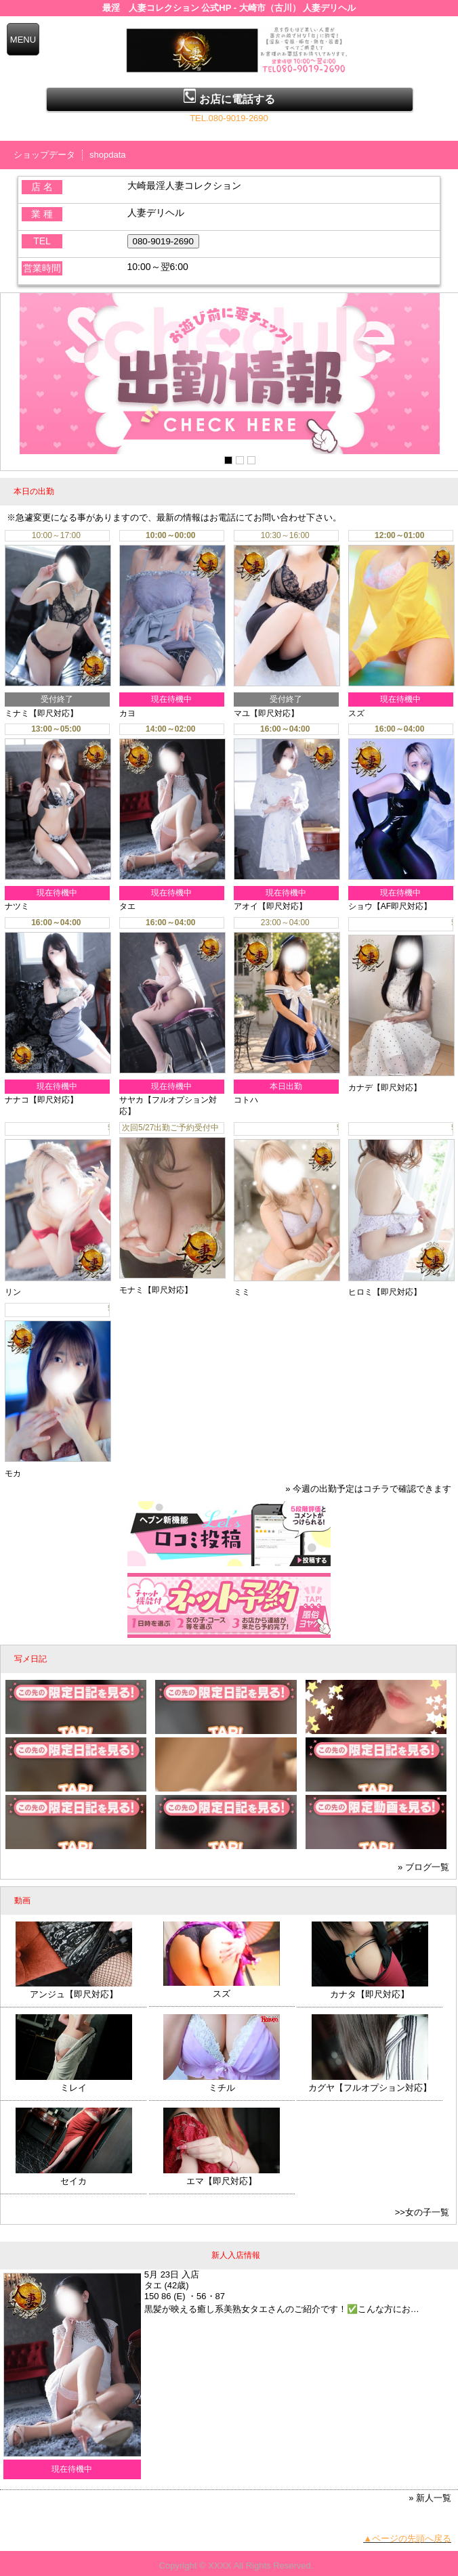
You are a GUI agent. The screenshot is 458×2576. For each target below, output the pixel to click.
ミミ (242, 1290)
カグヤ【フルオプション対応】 (370, 2083)
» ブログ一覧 (423, 1862)
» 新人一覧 (430, 2493)
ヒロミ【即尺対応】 (384, 1290)
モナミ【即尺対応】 (155, 1290)
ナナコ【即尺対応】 (41, 1100)
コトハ (246, 1100)
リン (13, 1290)
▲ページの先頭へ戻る (407, 2534)
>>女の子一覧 (422, 2207)
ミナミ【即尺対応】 (41, 713)
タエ (127, 906)
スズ (356, 713)
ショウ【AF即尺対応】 (390, 906)
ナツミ (17, 906)
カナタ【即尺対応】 (369, 1989)
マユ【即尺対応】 (266, 713)
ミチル (222, 2083)
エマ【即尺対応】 (221, 2176)
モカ (13, 1468)
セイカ (73, 2176)
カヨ (127, 713)
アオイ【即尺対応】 (270, 906)
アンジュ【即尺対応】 (74, 1989)
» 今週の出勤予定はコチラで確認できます (368, 1484)
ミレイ (73, 2083)
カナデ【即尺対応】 (384, 1085)
